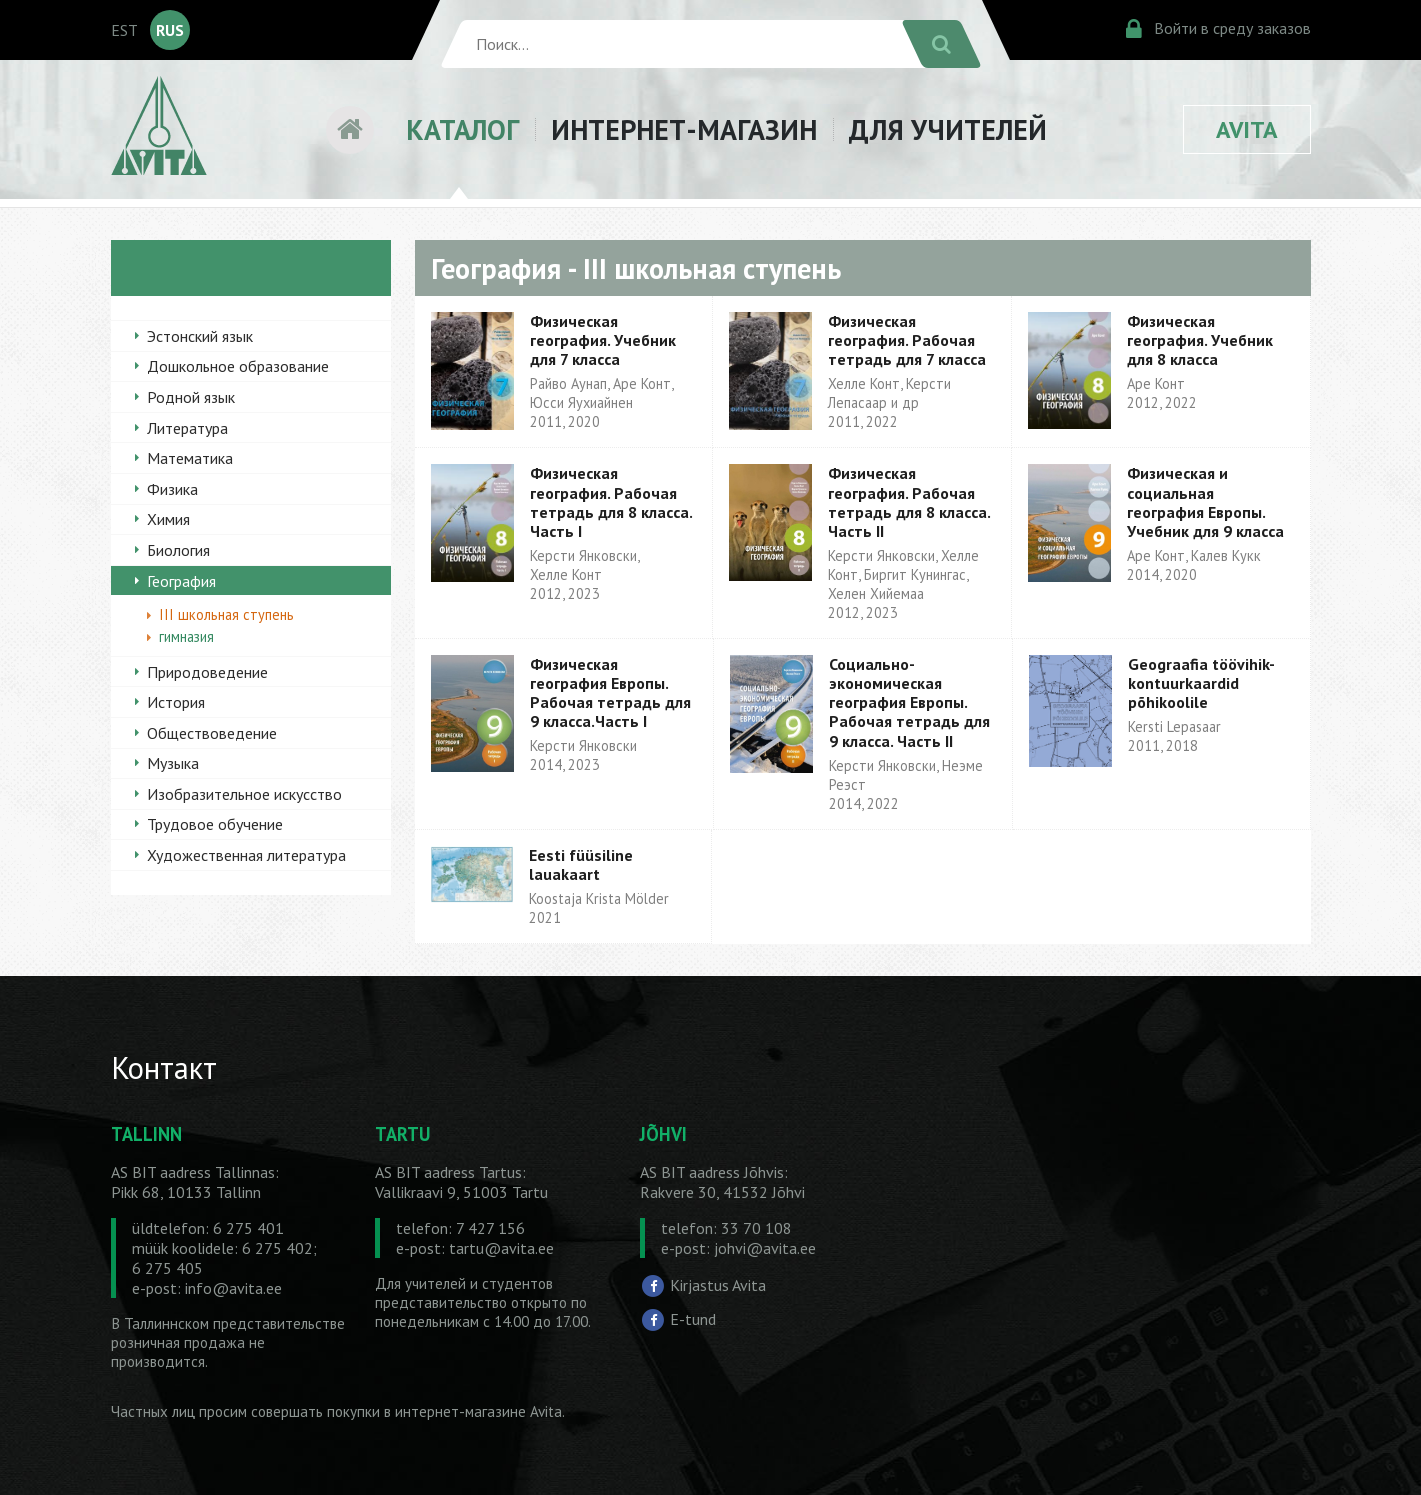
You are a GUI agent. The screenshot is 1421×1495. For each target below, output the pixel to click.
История (176, 702)
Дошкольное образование (238, 366)
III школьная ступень (226, 614)
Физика (172, 489)
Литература (187, 428)
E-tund (693, 1319)
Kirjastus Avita (718, 1285)
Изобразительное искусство (244, 794)
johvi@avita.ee (765, 1248)
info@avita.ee (233, 1288)
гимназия (186, 636)
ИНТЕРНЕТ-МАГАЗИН (684, 129)
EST (124, 30)
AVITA (1247, 129)
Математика (190, 458)
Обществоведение (212, 733)
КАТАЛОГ (462, 129)
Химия (168, 519)
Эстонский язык (200, 336)
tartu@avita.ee (501, 1248)
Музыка (173, 763)
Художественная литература (246, 855)
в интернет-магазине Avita (473, 1411)
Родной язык (191, 397)
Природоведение (207, 672)
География (181, 581)
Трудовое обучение (215, 824)
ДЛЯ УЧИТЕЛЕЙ (948, 129)
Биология (178, 550)
